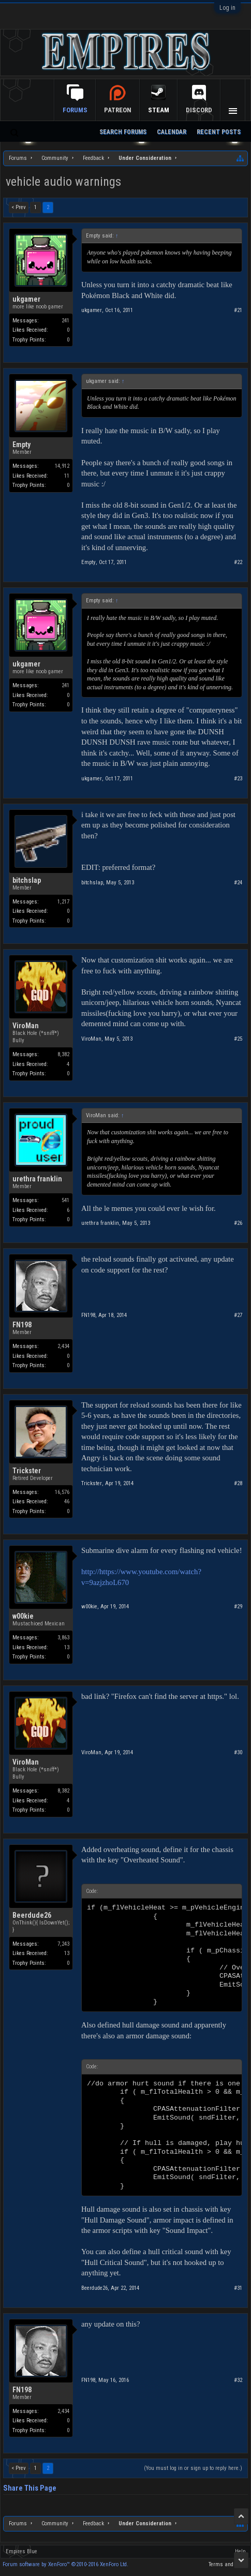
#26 (238, 1223)
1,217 (63, 901)
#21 (238, 310)
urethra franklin (37, 1179)
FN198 (22, 1325)
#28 (238, 1483)
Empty (21, 444)
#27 (238, 1315)
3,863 (63, 1637)
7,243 (63, 1944)
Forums (75, 110)
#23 (238, 778)
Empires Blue (21, 2551)
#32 (238, 2380)
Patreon (117, 110)
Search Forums (122, 132)
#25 (238, 1038)
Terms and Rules (228, 2564)
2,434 (63, 1346)
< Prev (18, 207)
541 (65, 1200)
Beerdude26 (31, 1915)
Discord (199, 110)
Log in (227, 7)
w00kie (23, 1616)
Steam (158, 110)
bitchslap (26, 880)
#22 (238, 562)
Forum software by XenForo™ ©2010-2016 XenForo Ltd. (65, 2564)
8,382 (63, 1054)
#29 (238, 1606)
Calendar (171, 132)
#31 (238, 2288)
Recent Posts (219, 132)
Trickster (26, 1471)
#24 (238, 882)
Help (240, 2551)
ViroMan (25, 1025)
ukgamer (26, 299)
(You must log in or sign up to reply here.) (193, 2468)
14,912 (62, 466)
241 (65, 320)
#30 (238, 1752)
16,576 (62, 1492)
